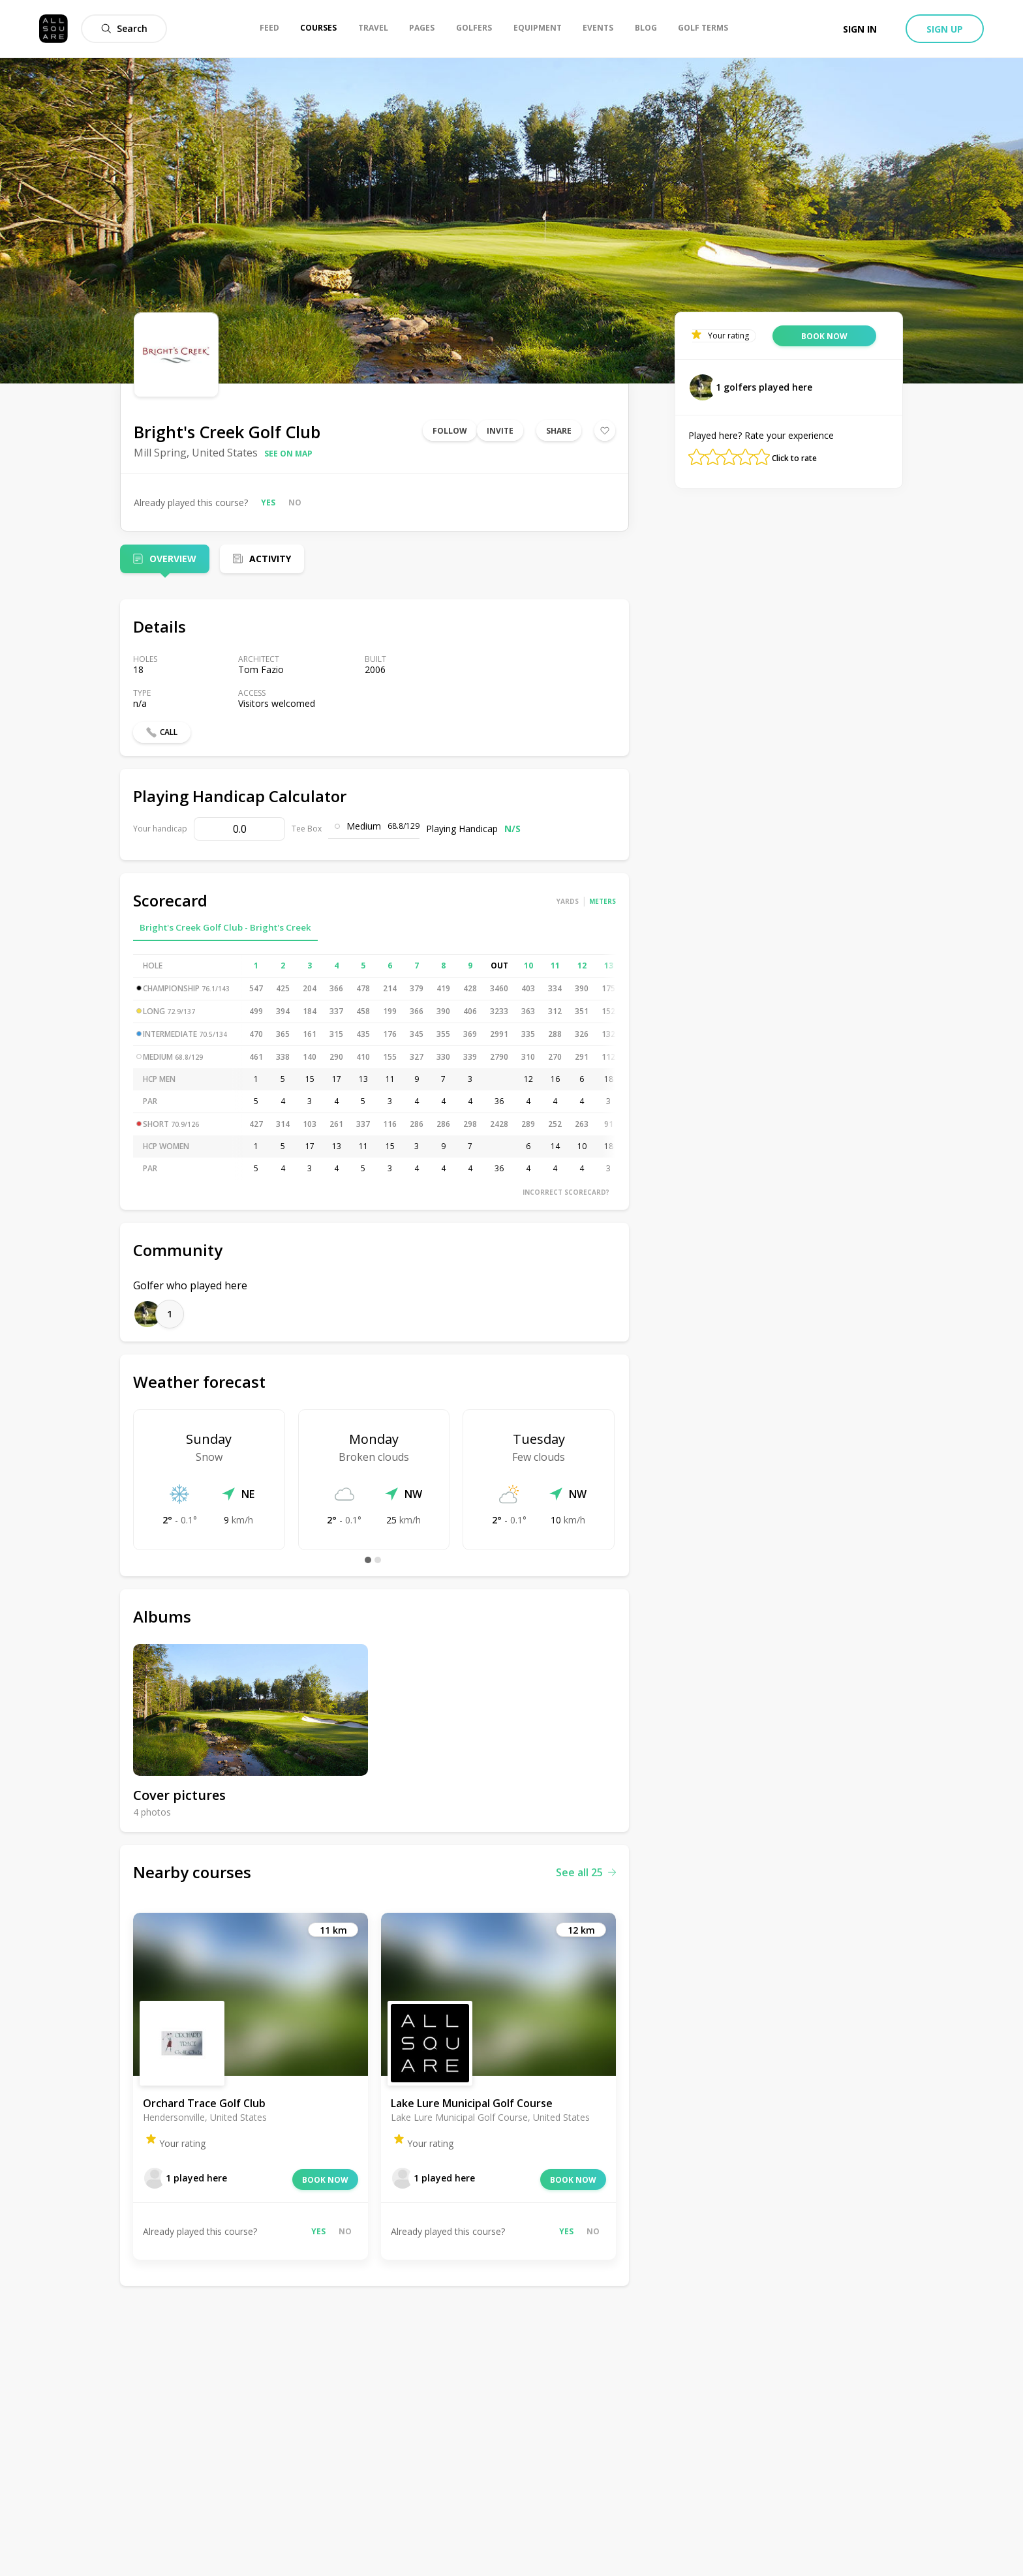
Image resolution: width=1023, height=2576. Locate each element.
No (294, 502)
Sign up (944, 29)
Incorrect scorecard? (566, 1192)
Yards (568, 901)
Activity (270, 558)
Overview (172, 558)
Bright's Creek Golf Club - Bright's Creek (225, 927)
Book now (325, 2179)
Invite (500, 430)
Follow (450, 430)
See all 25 (586, 1872)
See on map (288, 453)
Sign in (860, 29)
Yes (268, 502)
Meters (602, 901)
